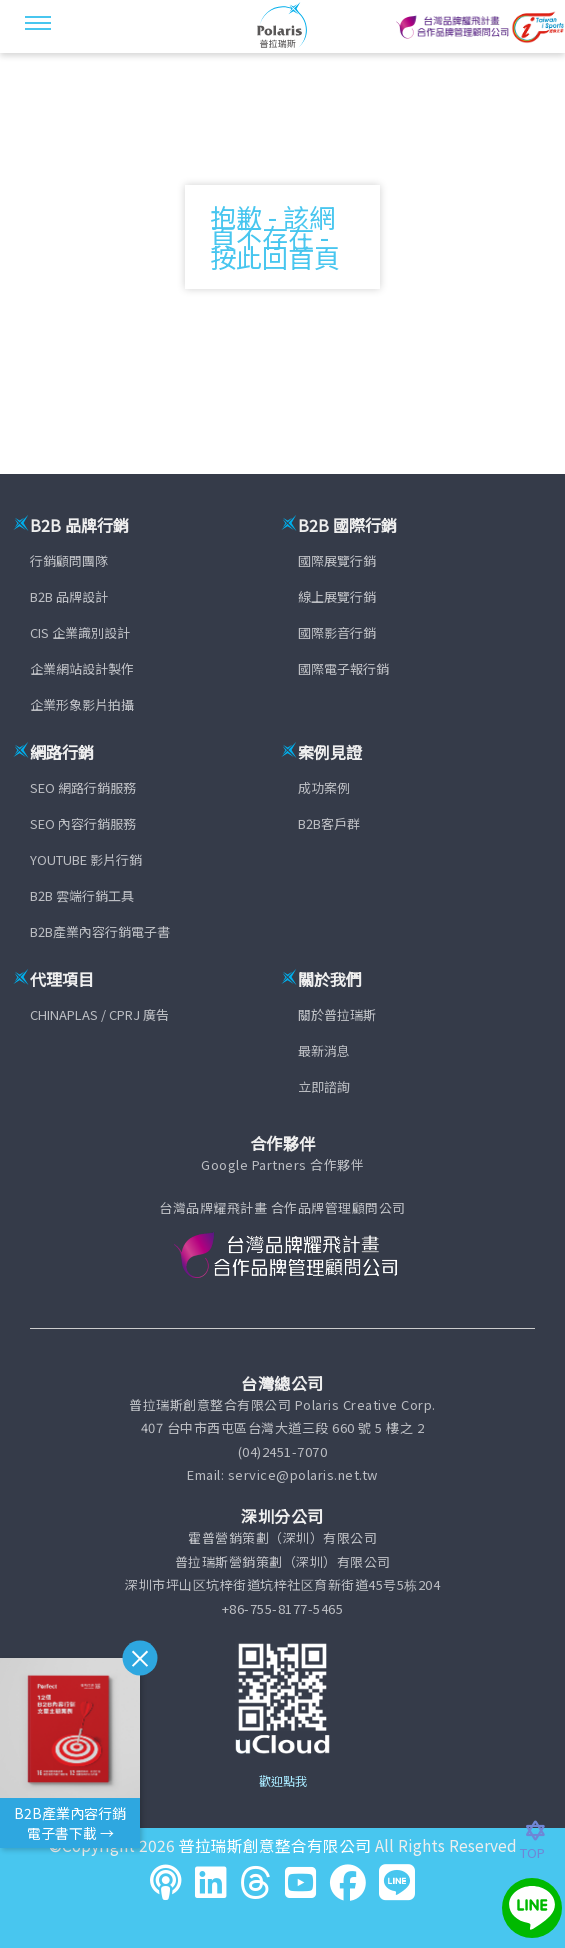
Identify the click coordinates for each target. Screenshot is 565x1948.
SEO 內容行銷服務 (83, 823)
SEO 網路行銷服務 (83, 787)
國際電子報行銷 (343, 668)
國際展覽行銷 (337, 560)
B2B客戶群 (329, 823)
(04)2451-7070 (283, 1451)
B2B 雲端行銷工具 (82, 895)
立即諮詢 (324, 1086)
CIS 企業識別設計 (80, 632)
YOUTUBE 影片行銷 (86, 859)
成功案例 (324, 787)
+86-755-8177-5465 (283, 1608)
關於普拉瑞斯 (337, 1014)
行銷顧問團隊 (69, 560)
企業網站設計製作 (82, 668)
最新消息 (324, 1050)
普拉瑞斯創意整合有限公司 (275, 1845)
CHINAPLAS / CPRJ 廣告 (99, 1014)
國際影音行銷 (337, 632)
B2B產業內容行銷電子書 (100, 931)
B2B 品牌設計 (69, 596)
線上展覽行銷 (337, 596)
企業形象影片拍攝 (82, 704)
